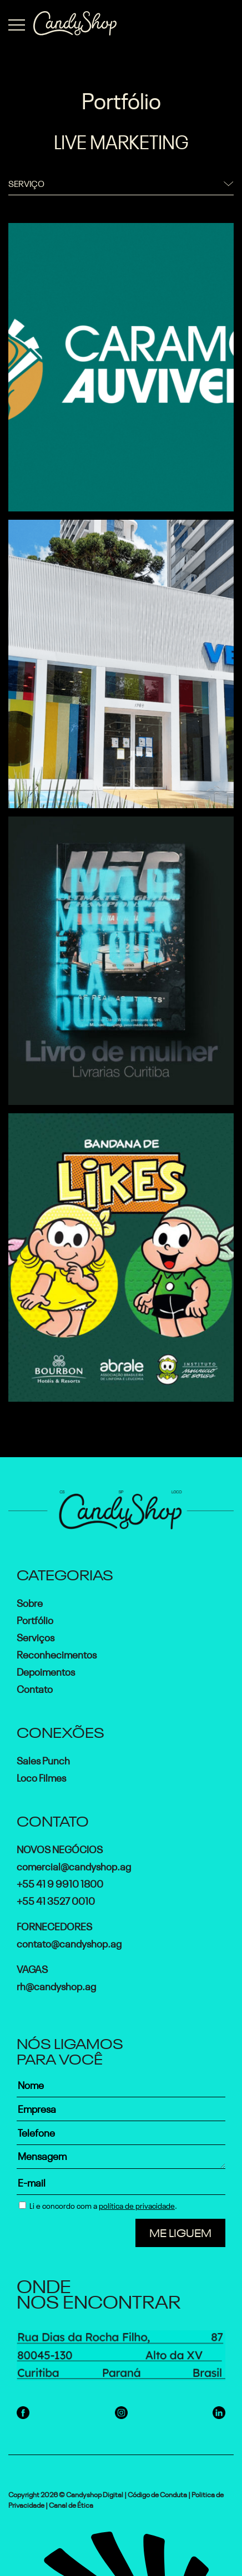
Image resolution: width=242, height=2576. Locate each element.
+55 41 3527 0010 (56, 1900)
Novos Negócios (60, 1848)
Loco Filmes (41, 1776)
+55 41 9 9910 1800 (60, 1882)
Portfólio (35, 1619)
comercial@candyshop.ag (74, 1865)
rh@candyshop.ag (56, 1985)
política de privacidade (137, 2204)
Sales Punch (43, 1759)
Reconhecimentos (57, 1653)
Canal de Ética (71, 2504)
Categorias (65, 1573)
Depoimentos (46, 1671)
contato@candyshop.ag (69, 1942)
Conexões (60, 1730)
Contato (35, 1688)
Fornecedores (54, 1925)
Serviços (35, 1636)
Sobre (30, 1602)
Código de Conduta (157, 2493)
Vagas (32, 1968)
